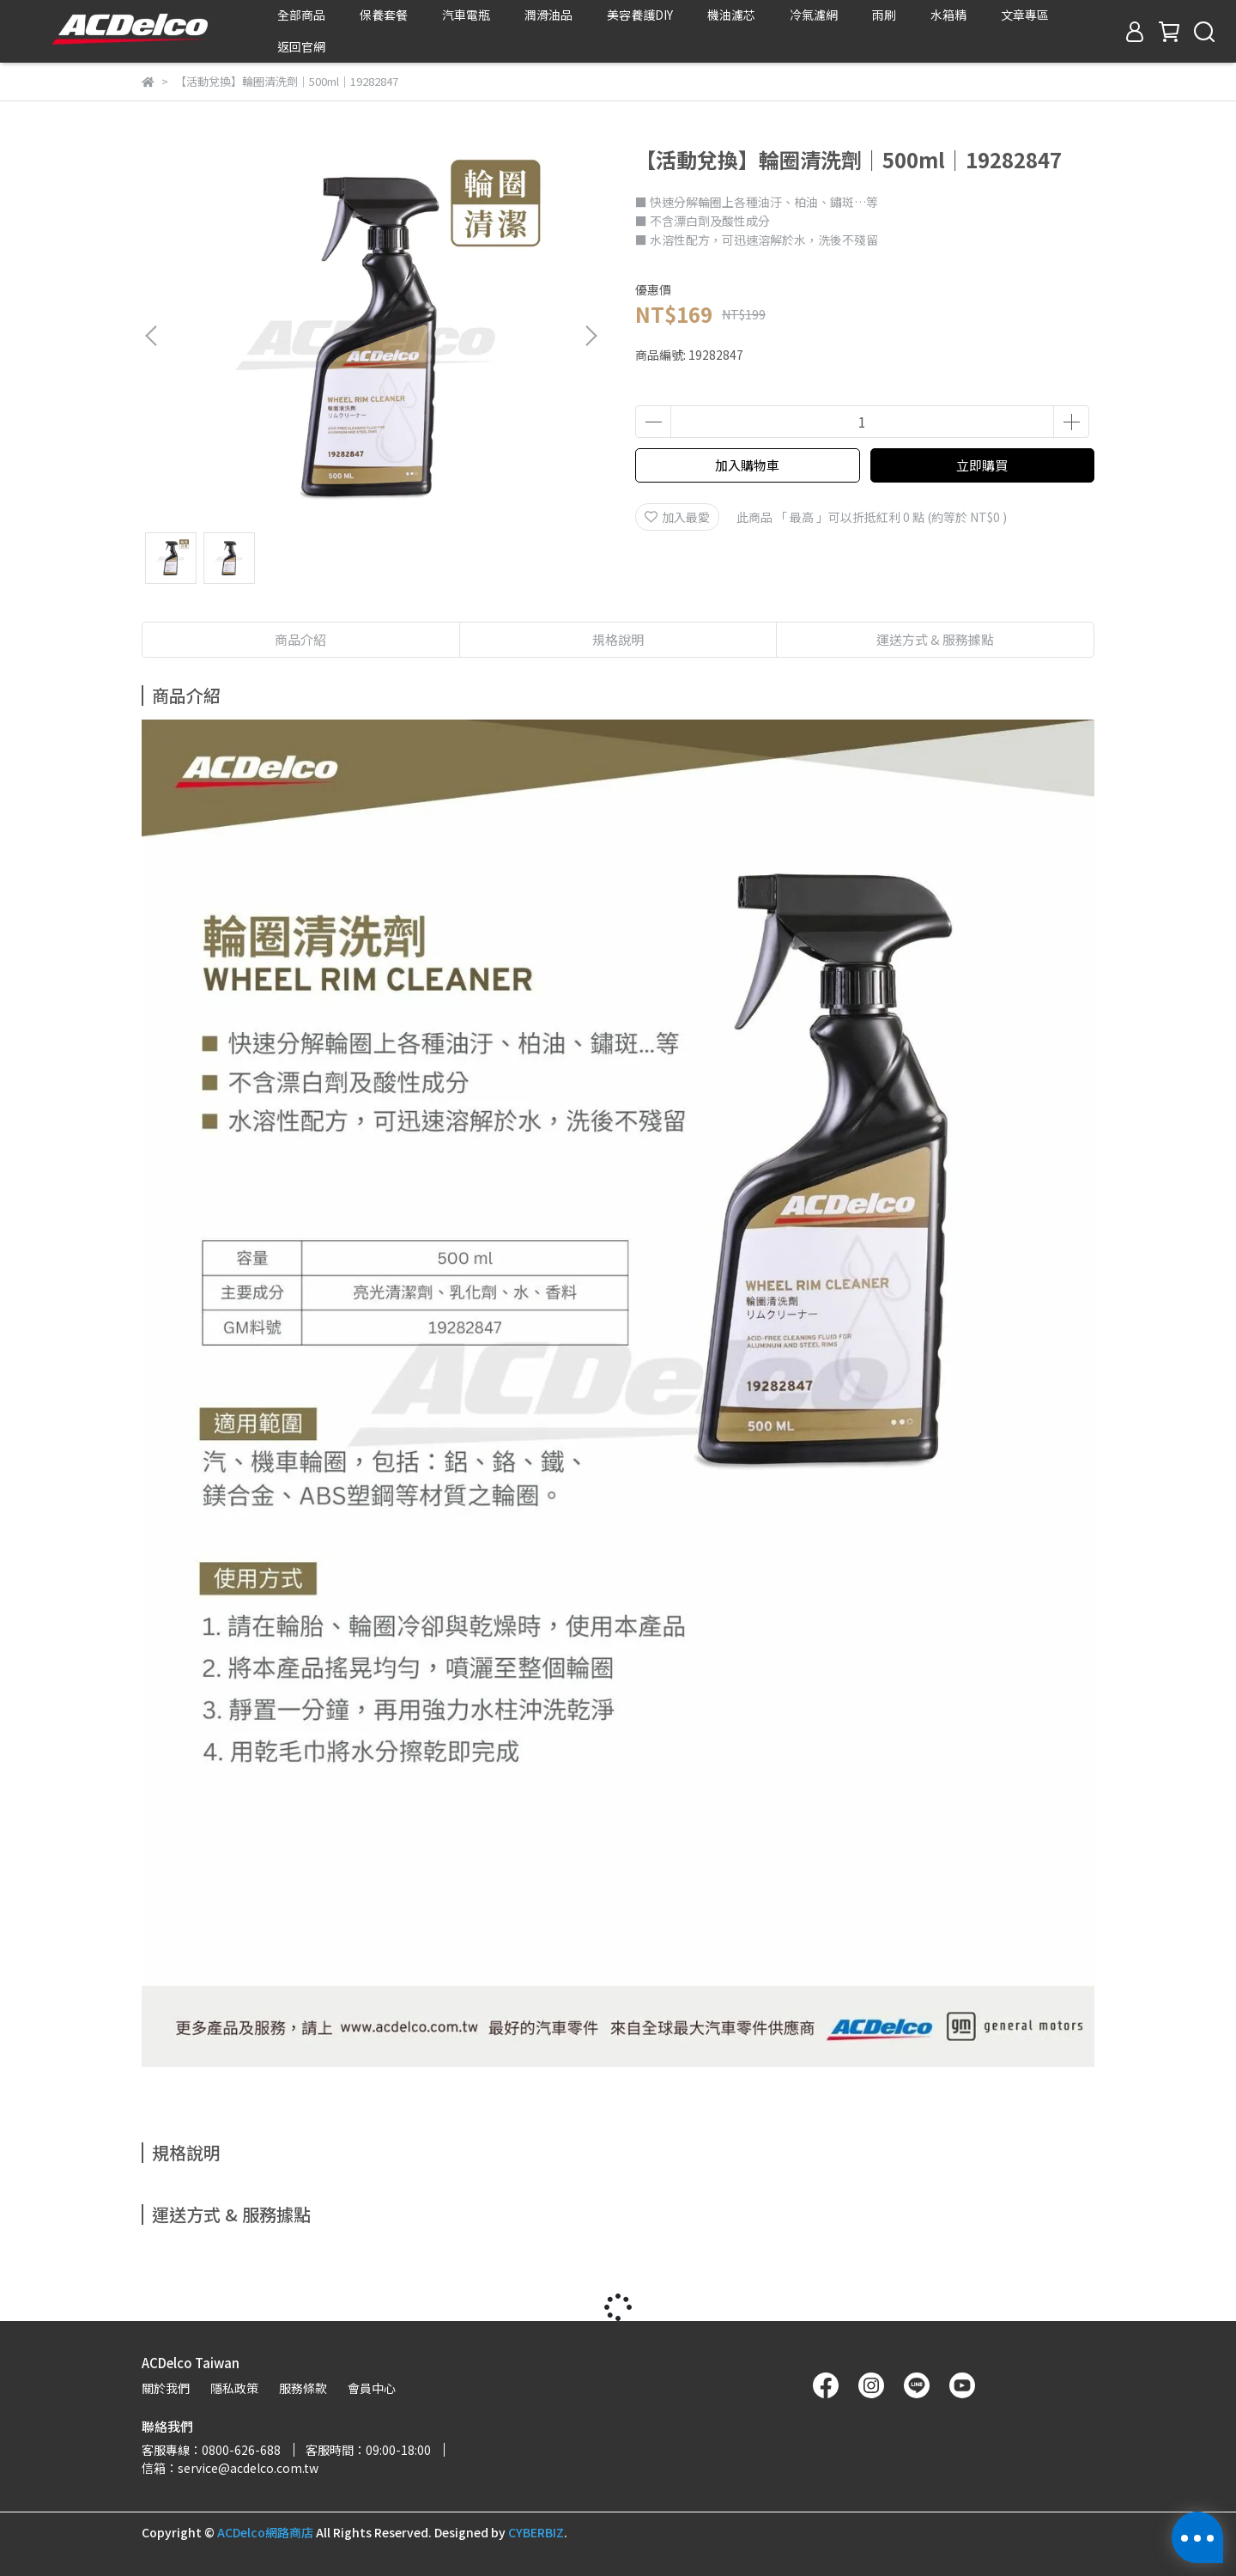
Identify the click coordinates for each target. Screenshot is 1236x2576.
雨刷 (884, 14)
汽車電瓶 (466, 14)
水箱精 (948, 14)
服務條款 (303, 2388)
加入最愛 (677, 517)
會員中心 (372, 2388)
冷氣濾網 (814, 14)
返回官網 (301, 46)
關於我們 (166, 2388)
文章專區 (1025, 14)
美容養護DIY (640, 14)
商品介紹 (300, 639)
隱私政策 (234, 2388)
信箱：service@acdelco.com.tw (230, 2467)
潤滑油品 (548, 14)
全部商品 (301, 14)
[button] (590, 335)
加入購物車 (747, 465)
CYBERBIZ (536, 2532)
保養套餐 (384, 14)
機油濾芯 (731, 14)
